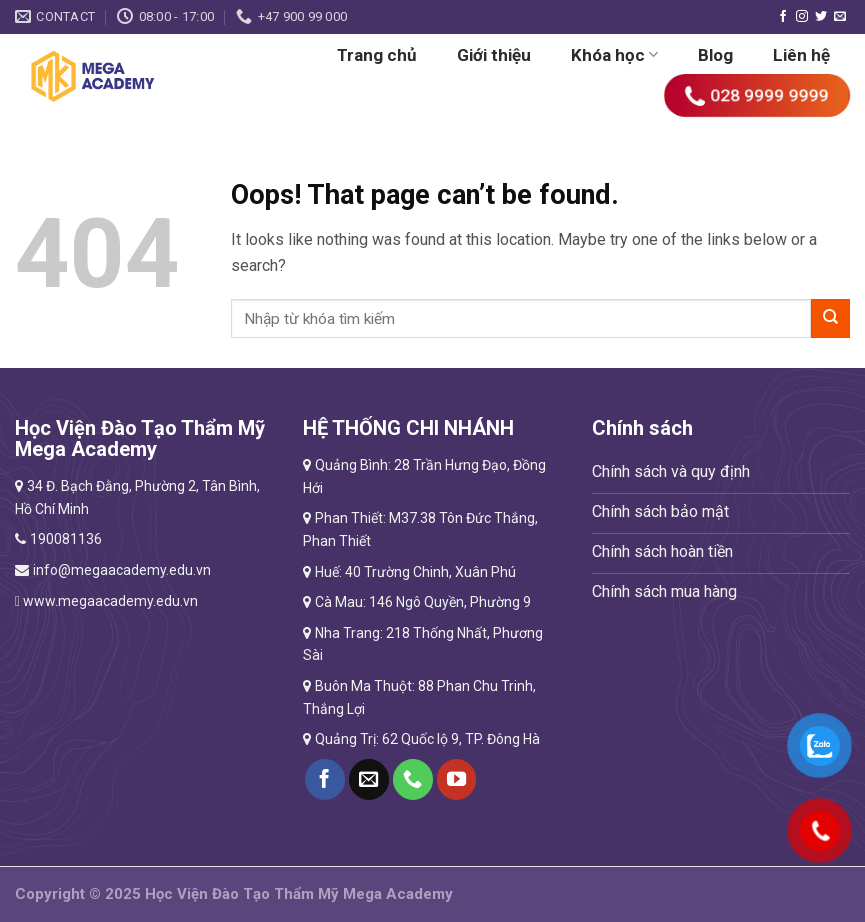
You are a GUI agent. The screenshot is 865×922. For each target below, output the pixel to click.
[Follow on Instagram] (802, 17)
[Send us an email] (840, 17)
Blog (715, 55)
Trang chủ (377, 55)
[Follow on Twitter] (821, 17)
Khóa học (614, 55)
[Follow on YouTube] (457, 779)
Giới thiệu (494, 55)
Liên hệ (801, 55)
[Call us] (413, 779)
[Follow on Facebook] (783, 17)
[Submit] (830, 318)
